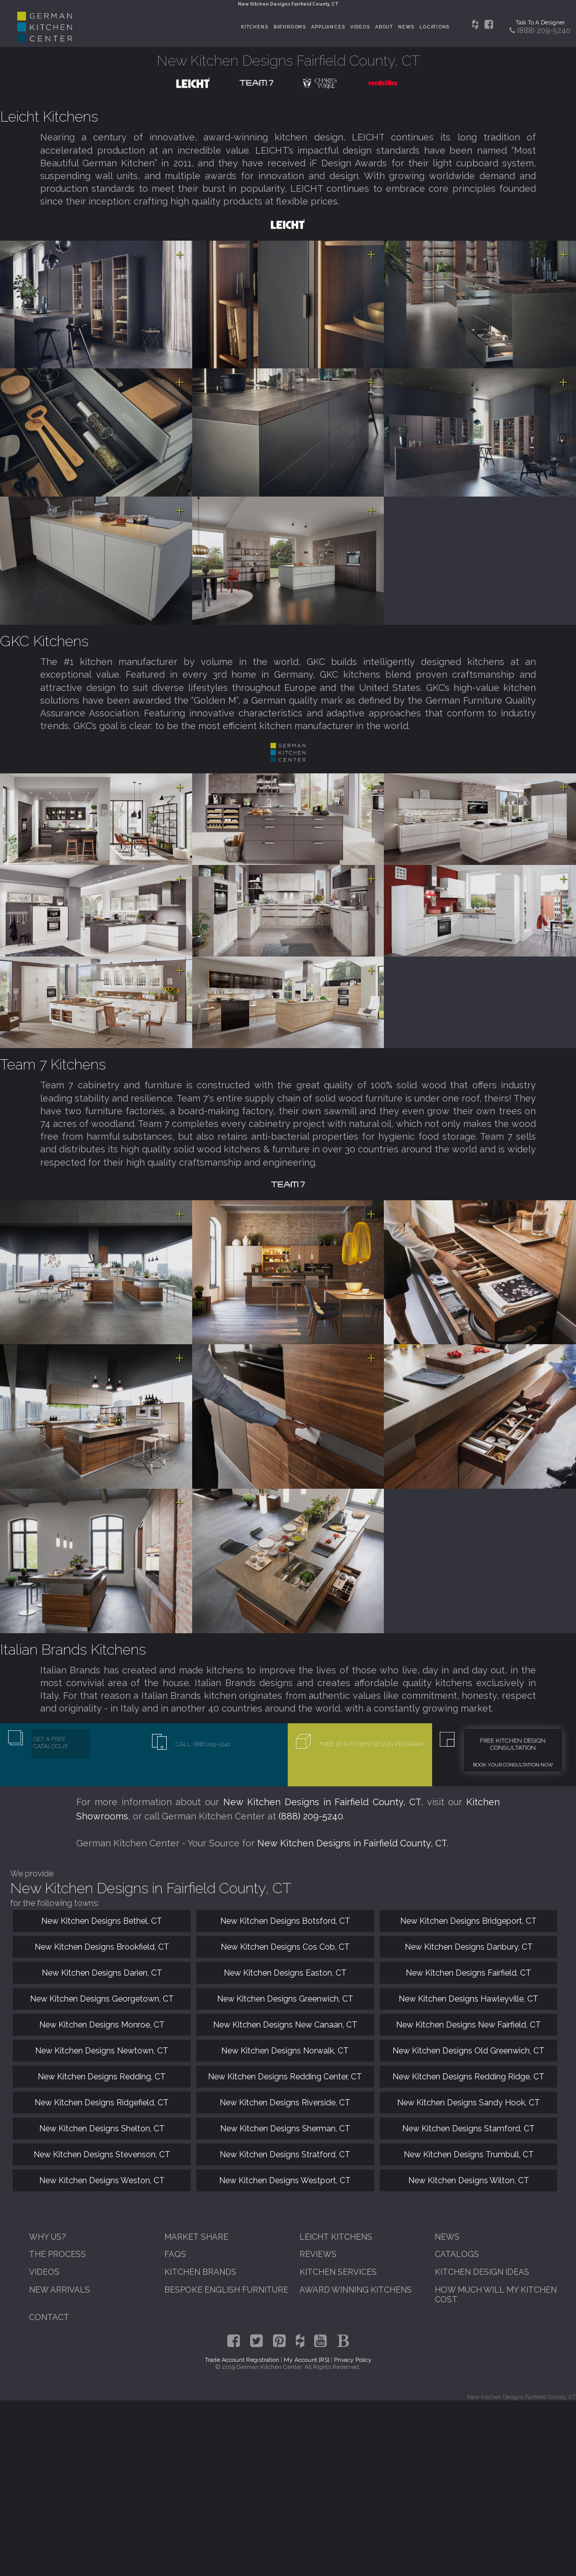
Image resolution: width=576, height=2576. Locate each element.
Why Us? (47, 2237)
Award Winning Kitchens (355, 2290)
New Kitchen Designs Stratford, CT (285, 2154)
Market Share (196, 2237)
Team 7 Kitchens (53, 1064)
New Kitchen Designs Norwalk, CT (285, 2051)
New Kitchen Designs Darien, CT (102, 1973)
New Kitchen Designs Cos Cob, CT (285, 1947)
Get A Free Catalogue (50, 1742)
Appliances (328, 27)
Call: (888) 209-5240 (202, 1744)
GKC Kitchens (44, 641)
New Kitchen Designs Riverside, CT (285, 2102)
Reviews (318, 2254)
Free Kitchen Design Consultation (512, 1744)
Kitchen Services (338, 2272)
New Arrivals (59, 2290)
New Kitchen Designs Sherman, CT (285, 2128)
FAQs (175, 2254)
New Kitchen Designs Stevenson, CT (102, 2154)
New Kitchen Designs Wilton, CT (468, 2180)
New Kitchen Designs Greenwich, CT (285, 1999)
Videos (360, 27)
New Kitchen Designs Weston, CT (102, 2180)
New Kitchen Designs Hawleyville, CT (468, 1999)
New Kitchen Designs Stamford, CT (468, 2128)
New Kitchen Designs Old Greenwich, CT (468, 2051)
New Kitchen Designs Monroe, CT (102, 2025)
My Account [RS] (306, 2359)
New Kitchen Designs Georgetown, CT (102, 1999)
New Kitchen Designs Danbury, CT (469, 1947)
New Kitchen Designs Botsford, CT (285, 1921)
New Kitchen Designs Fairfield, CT (468, 1973)
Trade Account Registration (242, 2359)
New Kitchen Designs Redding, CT (102, 2076)
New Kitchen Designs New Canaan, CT (285, 2025)
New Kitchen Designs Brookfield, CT (102, 1947)
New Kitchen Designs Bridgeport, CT (468, 1921)
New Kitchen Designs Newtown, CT (101, 2051)
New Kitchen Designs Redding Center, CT (285, 2076)
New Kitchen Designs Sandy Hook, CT (468, 2102)
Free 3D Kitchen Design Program (371, 1744)
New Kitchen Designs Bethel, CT (101, 1921)
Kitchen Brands (200, 2272)
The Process (57, 2254)
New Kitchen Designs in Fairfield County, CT (322, 1802)
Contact (49, 2317)
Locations (434, 27)
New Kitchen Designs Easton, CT (285, 1973)
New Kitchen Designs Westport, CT (285, 2180)
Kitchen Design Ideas (482, 2272)
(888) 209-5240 (311, 1816)
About (384, 27)
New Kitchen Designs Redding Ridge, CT (468, 2076)
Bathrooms (290, 27)
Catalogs (457, 2254)
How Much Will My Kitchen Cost (496, 2294)
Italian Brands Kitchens (73, 1649)
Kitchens (254, 27)
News (406, 27)
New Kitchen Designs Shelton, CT (102, 2128)
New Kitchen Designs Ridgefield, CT (102, 2102)
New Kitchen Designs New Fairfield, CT (468, 2025)
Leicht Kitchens (49, 116)
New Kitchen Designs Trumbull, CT (469, 2154)
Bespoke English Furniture (226, 2290)
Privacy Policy (353, 2359)
